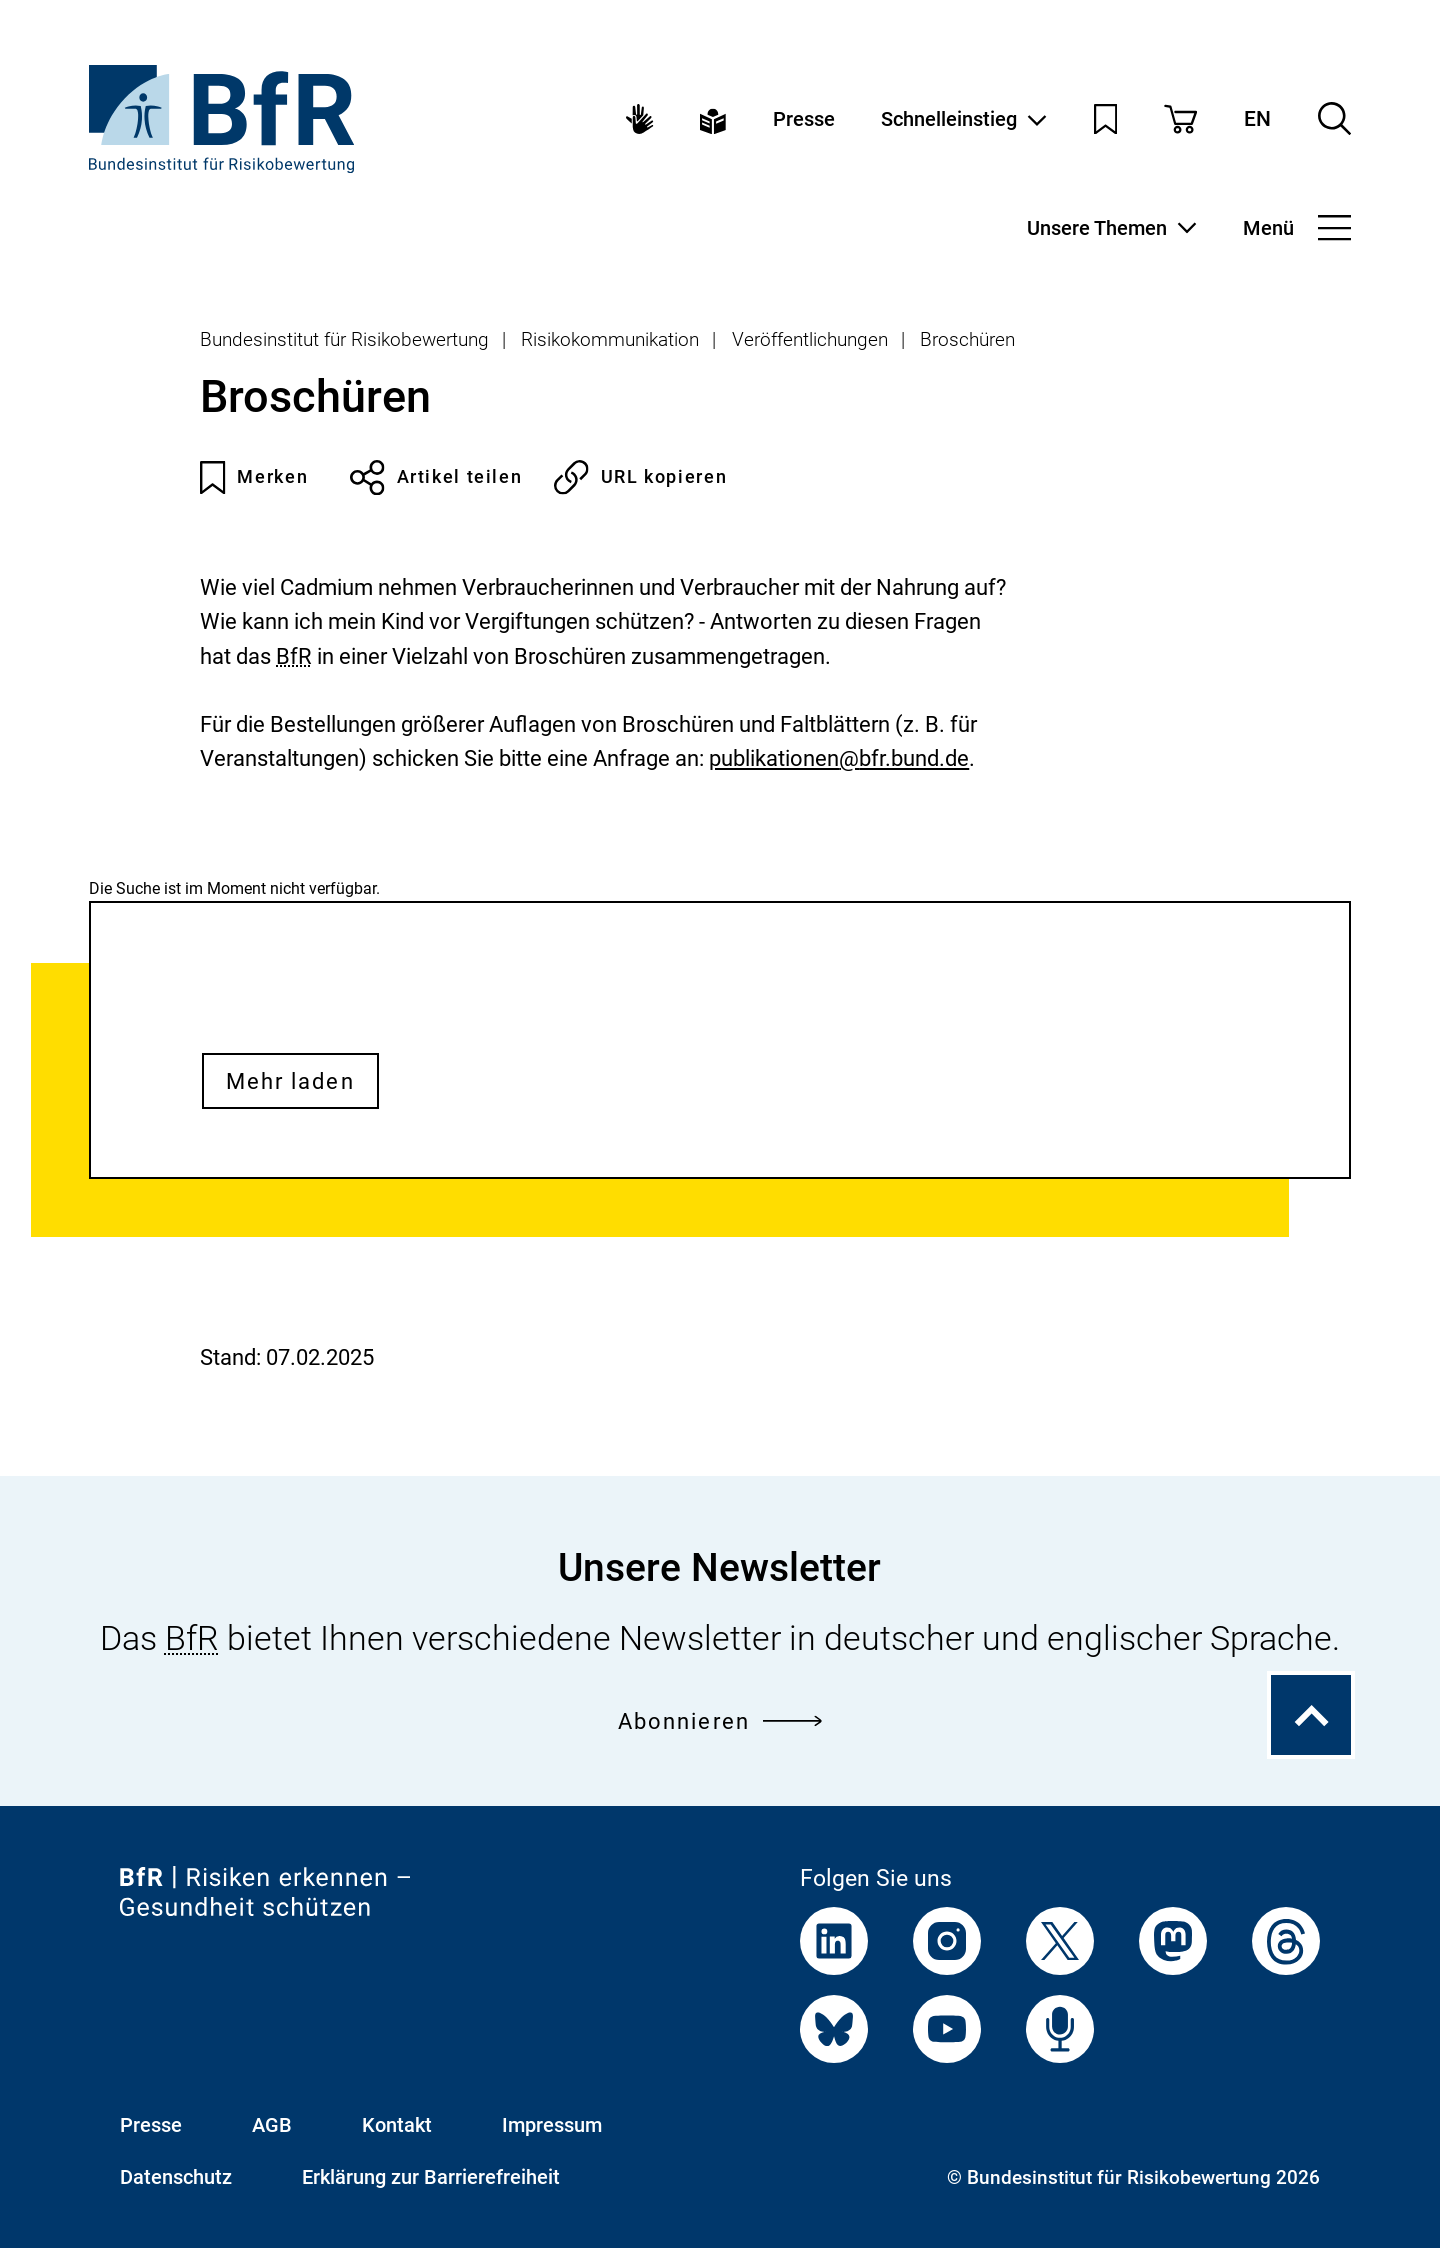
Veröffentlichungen (810, 340)
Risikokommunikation (610, 340)
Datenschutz (176, 2177)
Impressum (552, 2125)
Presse (804, 119)
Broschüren (967, 340)
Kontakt (397, 2125)
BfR (294, 656)
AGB (272, 2125)
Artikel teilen (436, 477)
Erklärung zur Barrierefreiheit (431, 2177)
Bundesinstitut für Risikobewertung (344, 340)
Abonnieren (720, 1720)
